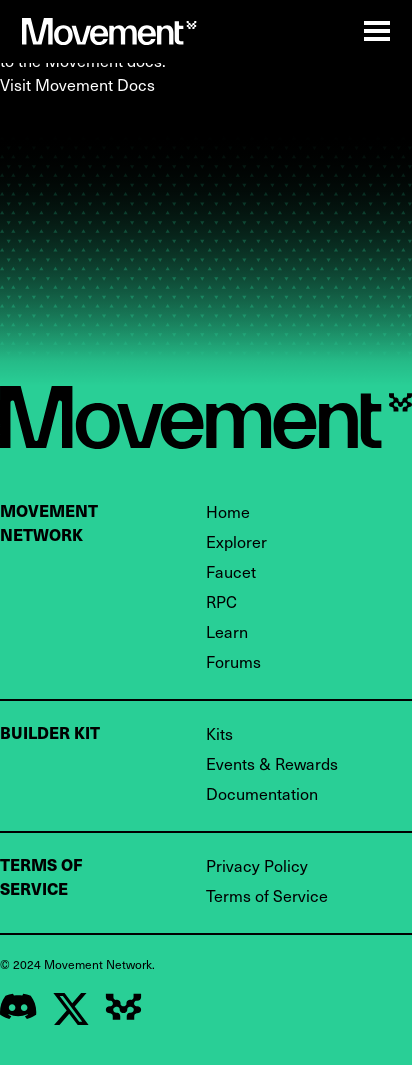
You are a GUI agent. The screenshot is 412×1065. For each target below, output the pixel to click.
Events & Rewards (272, 763)
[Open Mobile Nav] (377, 31)
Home (228, 511)
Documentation (262, 793)
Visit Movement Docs (77, 84)
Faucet (231, 571)
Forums (233, 661)
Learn (227, 631)
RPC (221, 601)
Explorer (236, 541)
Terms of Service (267, 895)
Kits (219, 733)
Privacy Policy (257, 865)
